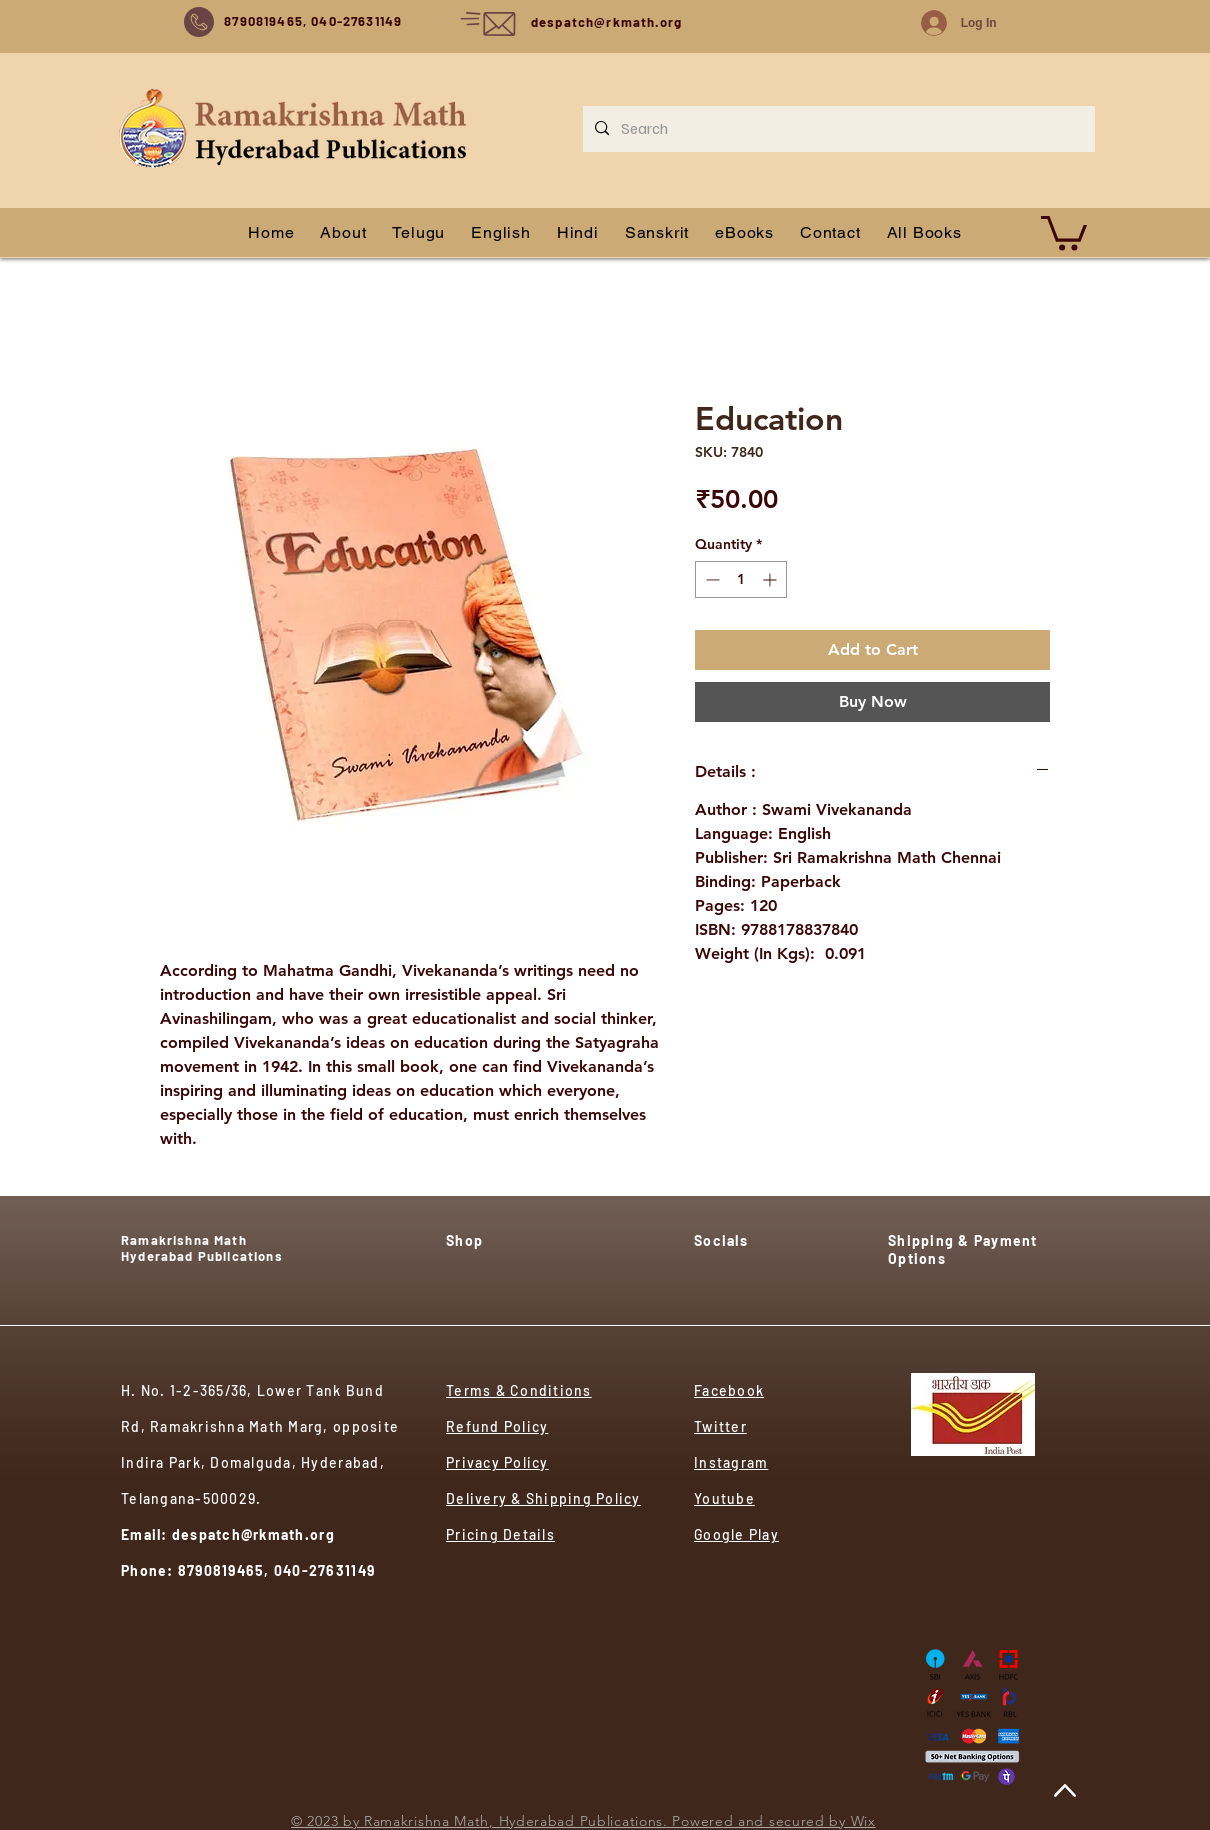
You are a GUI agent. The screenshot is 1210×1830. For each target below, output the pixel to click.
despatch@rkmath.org (606, 22)
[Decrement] (710, 579)
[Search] (837, 129)
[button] (1064, 231)
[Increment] (771, 579)
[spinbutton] (741, 579)
